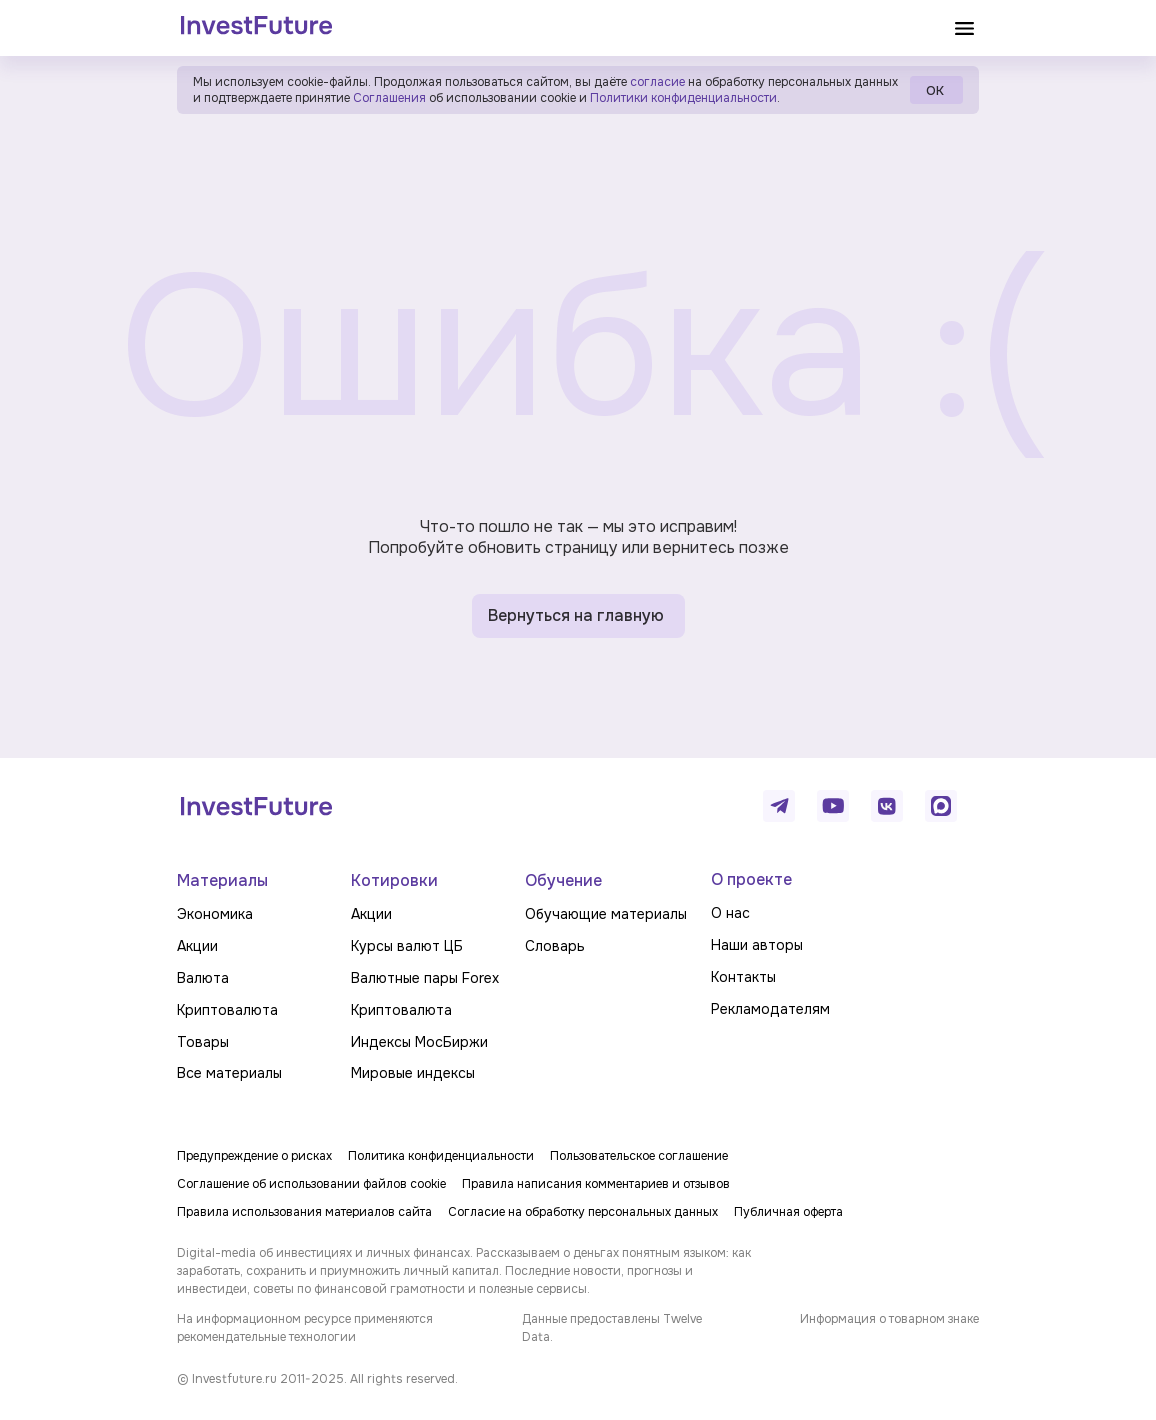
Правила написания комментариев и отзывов (596, 1184)
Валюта (203, 978)
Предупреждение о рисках (254, 1156)
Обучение (563, 880)
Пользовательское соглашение (639, 1156)
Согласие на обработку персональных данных (583, 1212)
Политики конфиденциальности (683, 98)
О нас (730, 913)
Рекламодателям (770, 1009)
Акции (197, 946)
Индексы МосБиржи (419, 1042)
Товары (203, 1042)
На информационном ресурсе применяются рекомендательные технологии (305, 1328)
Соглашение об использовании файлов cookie (311, 1184)
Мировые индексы (413, 1073)
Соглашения (388, 98)
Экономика (215, 914)
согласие (657, 82)
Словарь (555, 946)
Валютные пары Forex (425, 978)
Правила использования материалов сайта (304, 1212)
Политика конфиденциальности (441, 1156)
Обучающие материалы (606, 914)
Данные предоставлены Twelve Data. (612, 1328)
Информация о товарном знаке (889, 1319)
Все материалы (229, 1073)
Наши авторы (757, 945)
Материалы (222, 880)
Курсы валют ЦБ (407, 946)
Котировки (394, 880)
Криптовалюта (227, 1010)
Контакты (743, 977)
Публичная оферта (788, 1212)
